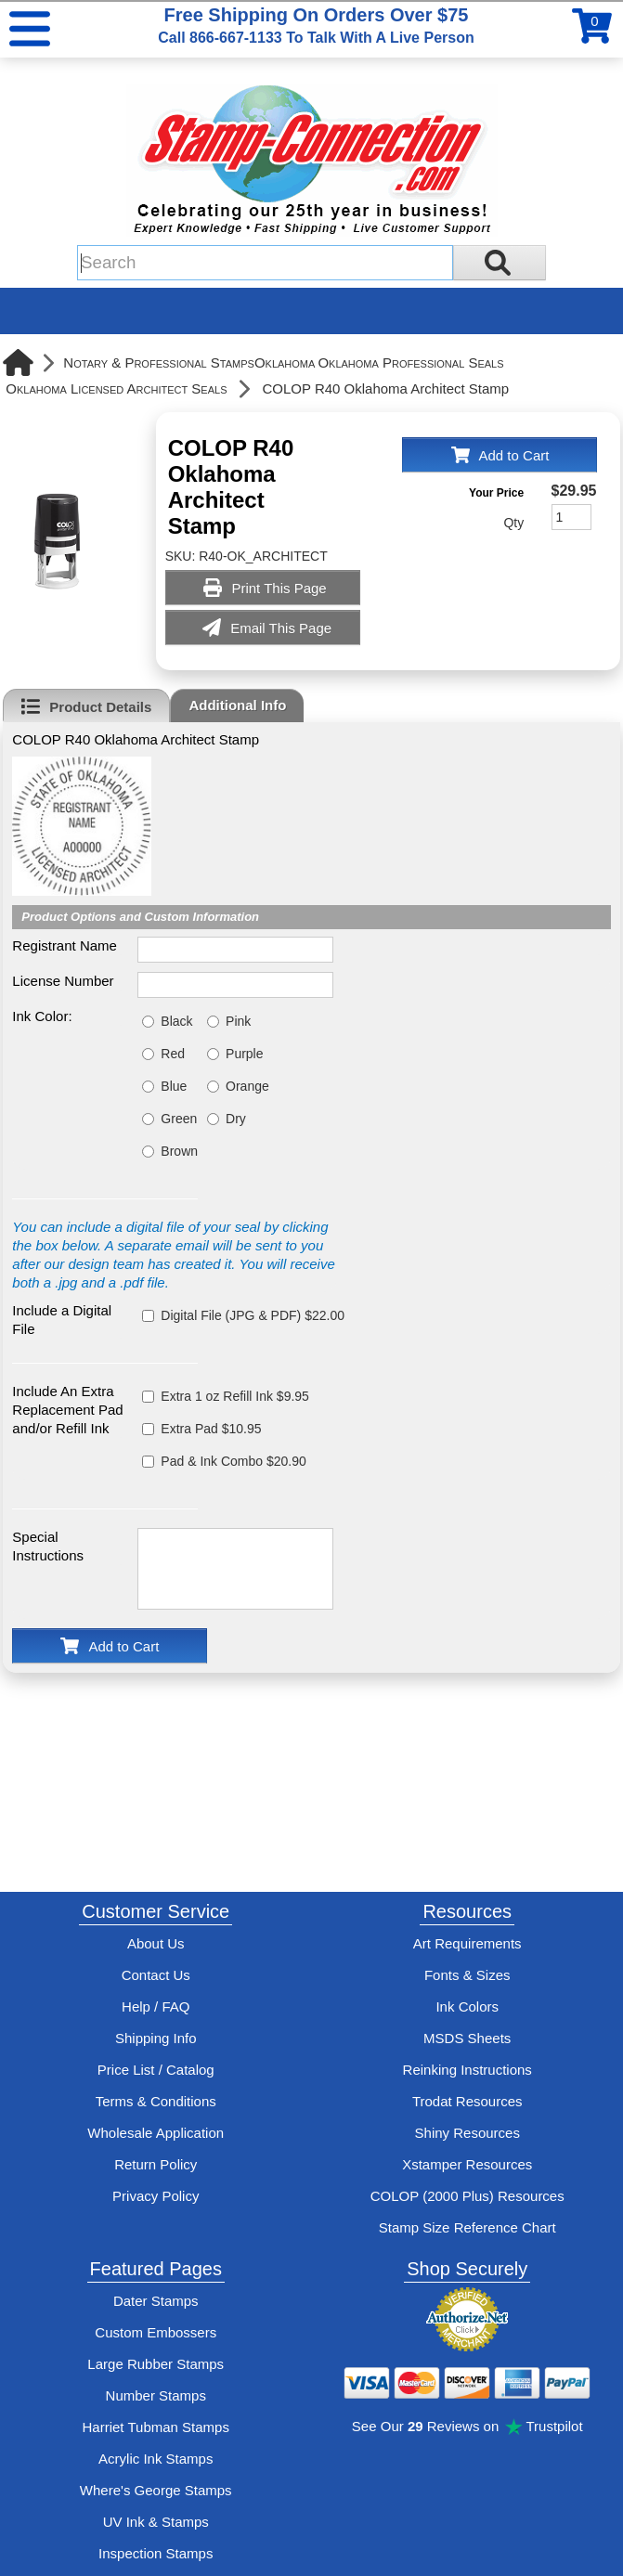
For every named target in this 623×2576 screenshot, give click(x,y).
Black (176, 1021)
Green (179, 1118)
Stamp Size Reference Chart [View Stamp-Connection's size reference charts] (467, 2227)
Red (173, 1053)
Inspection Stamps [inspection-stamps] (155, 2553)
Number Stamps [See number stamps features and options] (156, 2395)
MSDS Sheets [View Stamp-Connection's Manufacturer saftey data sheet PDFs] (467, 2038)
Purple (244, 1053)
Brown (179, 1151)
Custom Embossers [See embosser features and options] (155, 2332)
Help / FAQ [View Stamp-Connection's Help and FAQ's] (155, 2006)
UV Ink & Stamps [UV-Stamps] (156, 2522)
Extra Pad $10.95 (211, 1428)
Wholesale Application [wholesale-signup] (155, 2133)
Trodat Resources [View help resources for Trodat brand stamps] (467, 2101)
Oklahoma (284, 362)
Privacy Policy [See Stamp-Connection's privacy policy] (155, 2196)
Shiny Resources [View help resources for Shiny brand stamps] (467, 2133)
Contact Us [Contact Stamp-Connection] (156, 1975)
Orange (247, 1086)
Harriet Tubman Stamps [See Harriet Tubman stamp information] (156, 2427)
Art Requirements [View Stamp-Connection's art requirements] (467, 1943)
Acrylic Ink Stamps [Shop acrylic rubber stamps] (155, 2458)
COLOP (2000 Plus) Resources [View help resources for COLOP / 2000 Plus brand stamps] (467, 2196)
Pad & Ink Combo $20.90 (233, 1461)
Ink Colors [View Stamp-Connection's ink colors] (467, 2006)
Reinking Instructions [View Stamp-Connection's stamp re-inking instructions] (467, 2070)
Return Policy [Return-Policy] (155, 2164)
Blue (174, 1086)
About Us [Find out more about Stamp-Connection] (156, 1943)
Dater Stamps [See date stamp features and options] (156, 2301)
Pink (238, 1021)
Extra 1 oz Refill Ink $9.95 (235, 1396)
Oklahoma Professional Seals (410, 362)
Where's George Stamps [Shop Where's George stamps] (156, 2490)
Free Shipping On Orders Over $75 (316, 25)
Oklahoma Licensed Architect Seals (116, 388)
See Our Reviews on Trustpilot (467, 2426)
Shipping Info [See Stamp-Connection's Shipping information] (156, 2038)
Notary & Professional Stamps (158, 362)
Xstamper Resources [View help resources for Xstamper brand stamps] (467, 2164)
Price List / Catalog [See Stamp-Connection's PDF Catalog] (155, 2070)
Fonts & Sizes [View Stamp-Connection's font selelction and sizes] (467, 1975)
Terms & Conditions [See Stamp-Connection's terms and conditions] (156, 2101)
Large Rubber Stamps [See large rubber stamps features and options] (155, 2364)
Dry (236, 1118)
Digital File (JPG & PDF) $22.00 (252, 1315)
